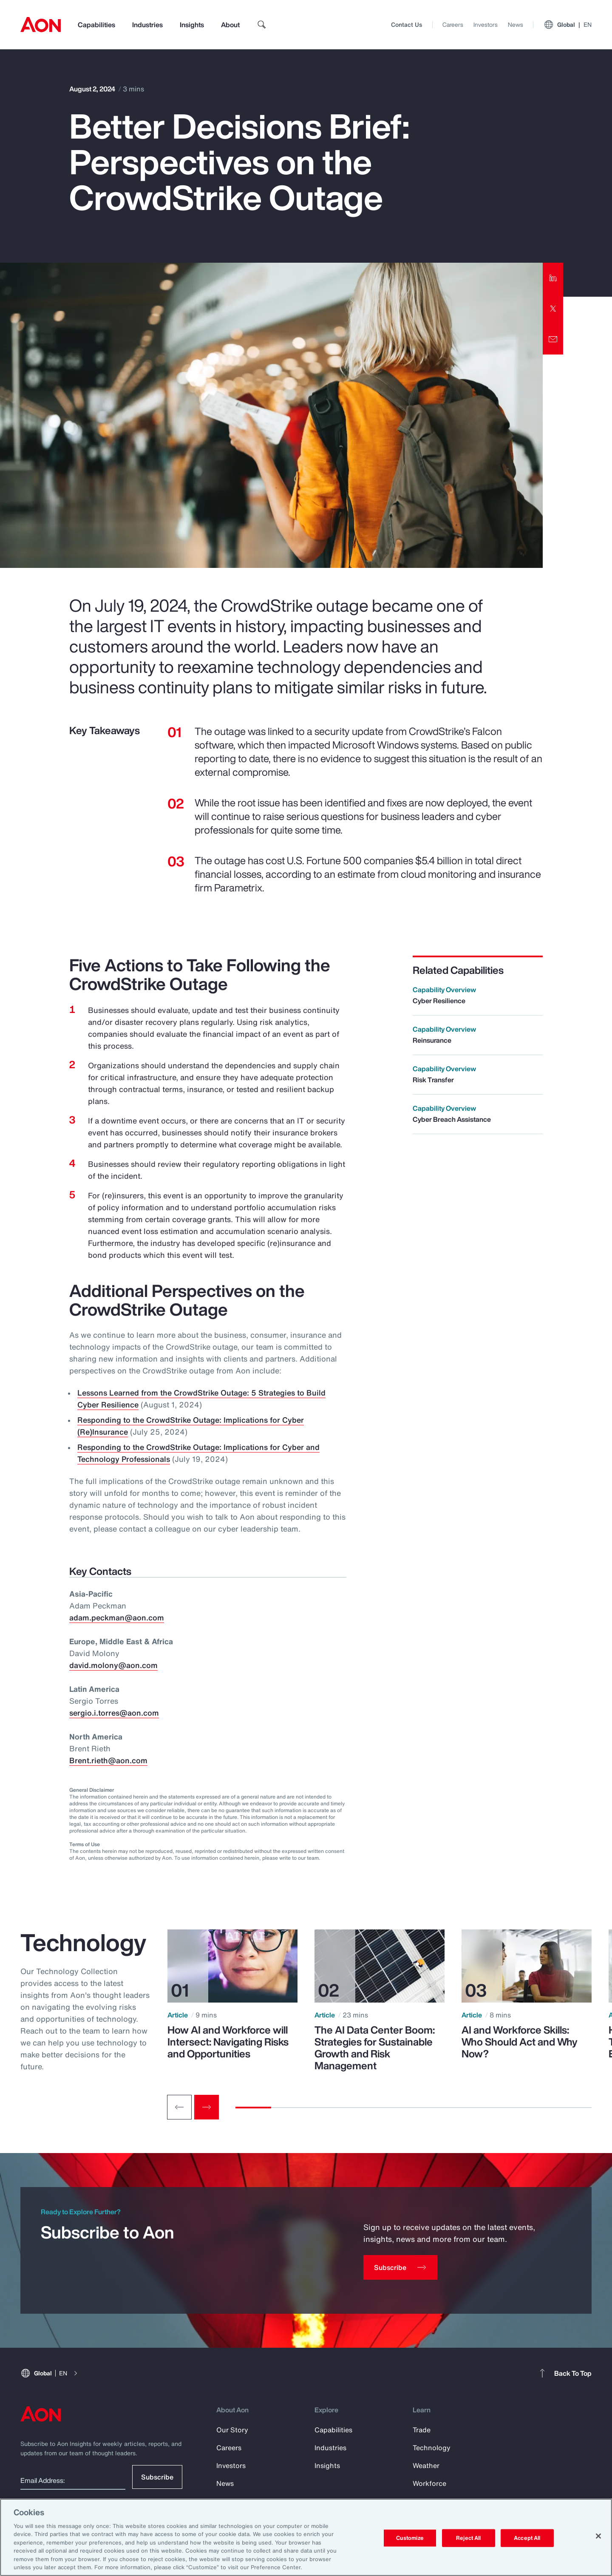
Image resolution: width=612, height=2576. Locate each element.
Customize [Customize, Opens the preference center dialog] (410, 2538)
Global (568, 25)
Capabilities (96, 25)
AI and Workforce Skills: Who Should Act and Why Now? (520, 2042)
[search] (261, 24)
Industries (147, 25)
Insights (192, 25)
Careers (452, 24)
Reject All (468, 2538)
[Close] (598, 2536)
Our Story (232, 2430)
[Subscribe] (400, 2267)
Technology (431, 2448)
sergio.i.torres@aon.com (114, 1712)
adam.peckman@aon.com (116, 1617)
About (230, 25)
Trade (422, 2430)
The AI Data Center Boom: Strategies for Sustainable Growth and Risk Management (374, 2047)
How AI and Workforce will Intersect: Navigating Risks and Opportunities (228, 2042)
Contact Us (406, 24)
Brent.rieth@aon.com (108, 1760)
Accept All (527, 2538)
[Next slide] (206, 2107)
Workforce (429, 2483)
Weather (426, 2465)
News (515, 24)
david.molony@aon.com (113, 1665)
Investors (485, 24)
